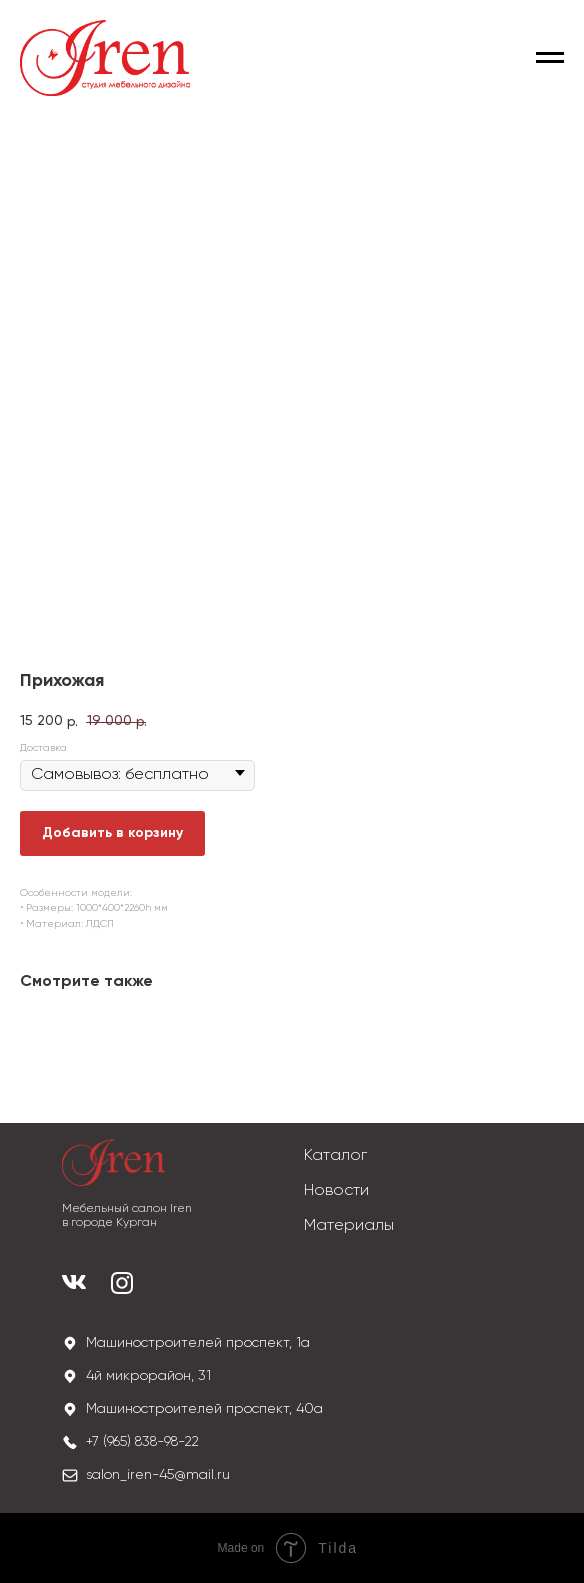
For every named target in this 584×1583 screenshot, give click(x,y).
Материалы (349, 1226)
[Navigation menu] (550, 58)
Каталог (335, 1156)
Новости (336, 1191)
